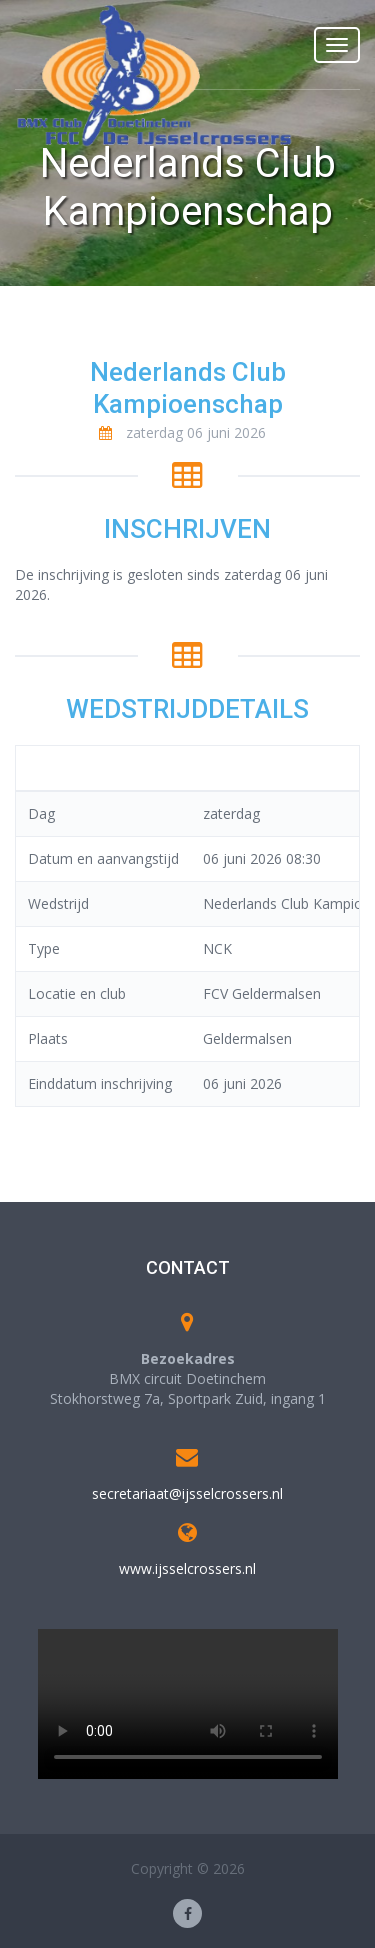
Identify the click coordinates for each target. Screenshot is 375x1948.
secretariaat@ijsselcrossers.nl (187, 1493)
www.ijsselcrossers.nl (187, 1568)
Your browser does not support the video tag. (188, 1704)
